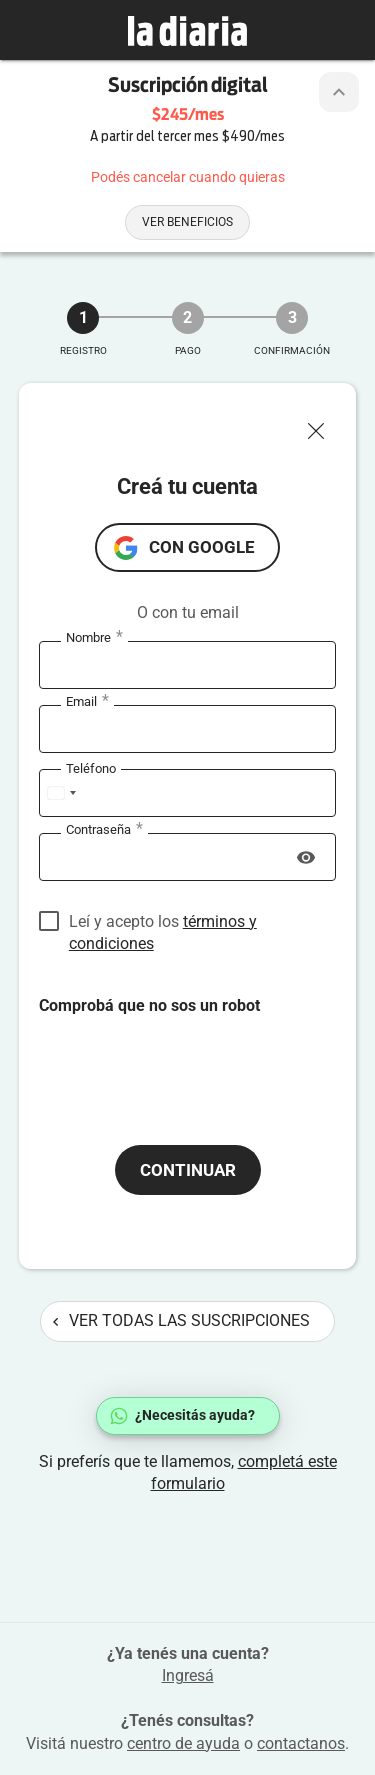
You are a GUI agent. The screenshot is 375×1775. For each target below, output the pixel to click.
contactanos (301, 1743)
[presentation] (191, 1056)
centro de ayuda (183, 1743)
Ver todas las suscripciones (181, 1320)
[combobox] (61, 793)
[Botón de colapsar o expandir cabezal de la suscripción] (339, 92)
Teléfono (91, 768)
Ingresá (188, 1675)
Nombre (94, 638)
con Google (202, 547)
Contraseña (104, 830)
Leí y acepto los (163, 922)
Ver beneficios (187, 222)
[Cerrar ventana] (324, 426)
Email (87, 702)
